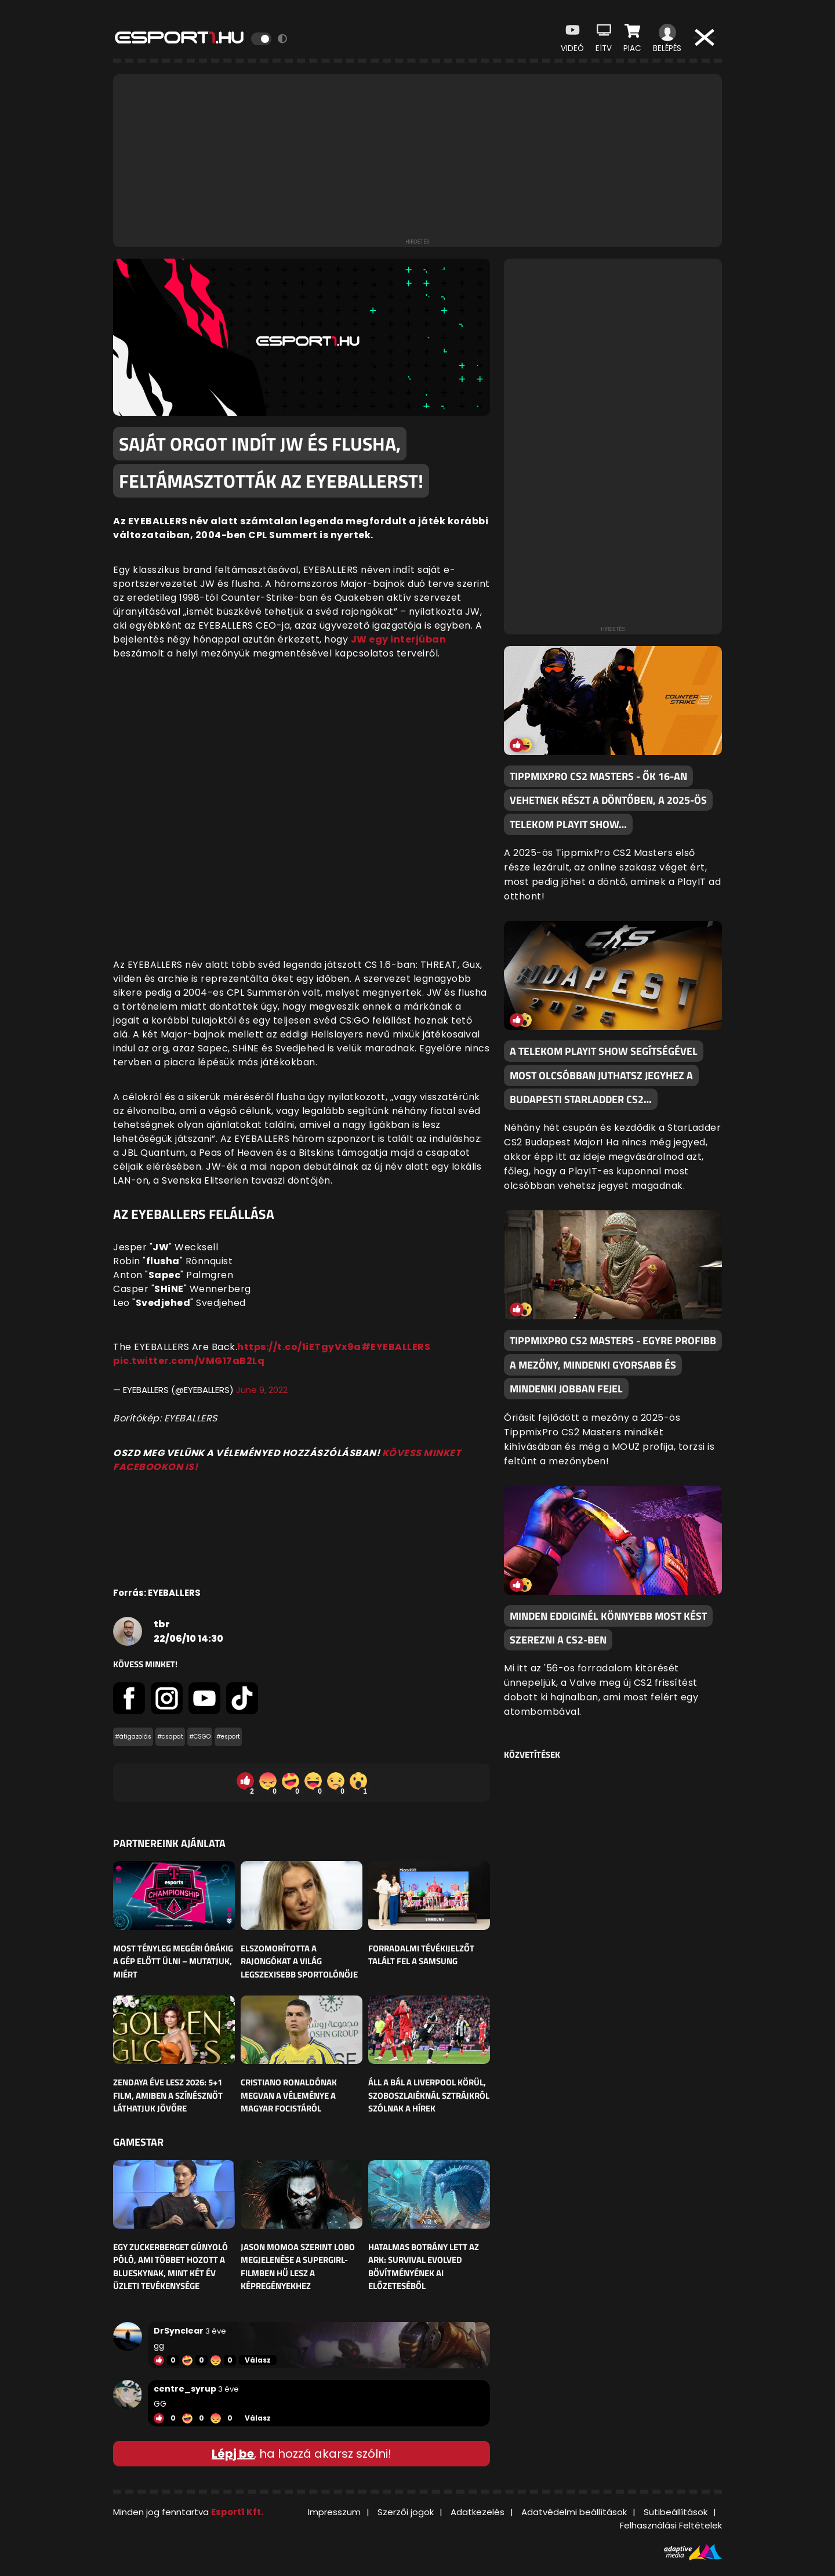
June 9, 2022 (262, 1390)
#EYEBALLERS (396, 1347)
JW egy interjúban (398, 639)
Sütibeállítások (675, 2512)
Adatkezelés (477, 2512)
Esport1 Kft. (237, 2512)
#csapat (170, 1736)
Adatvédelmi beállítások (574, 2512)
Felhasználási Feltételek (671, 2525)
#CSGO (199, 1736)
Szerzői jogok (405, 2512)
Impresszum (334, 2512)
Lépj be (233, 2454)
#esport (228, 1736)
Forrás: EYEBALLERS (157, 1593)
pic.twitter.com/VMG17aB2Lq (188, 1360)
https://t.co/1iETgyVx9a (299, 1347)
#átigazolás (133, 1736)
